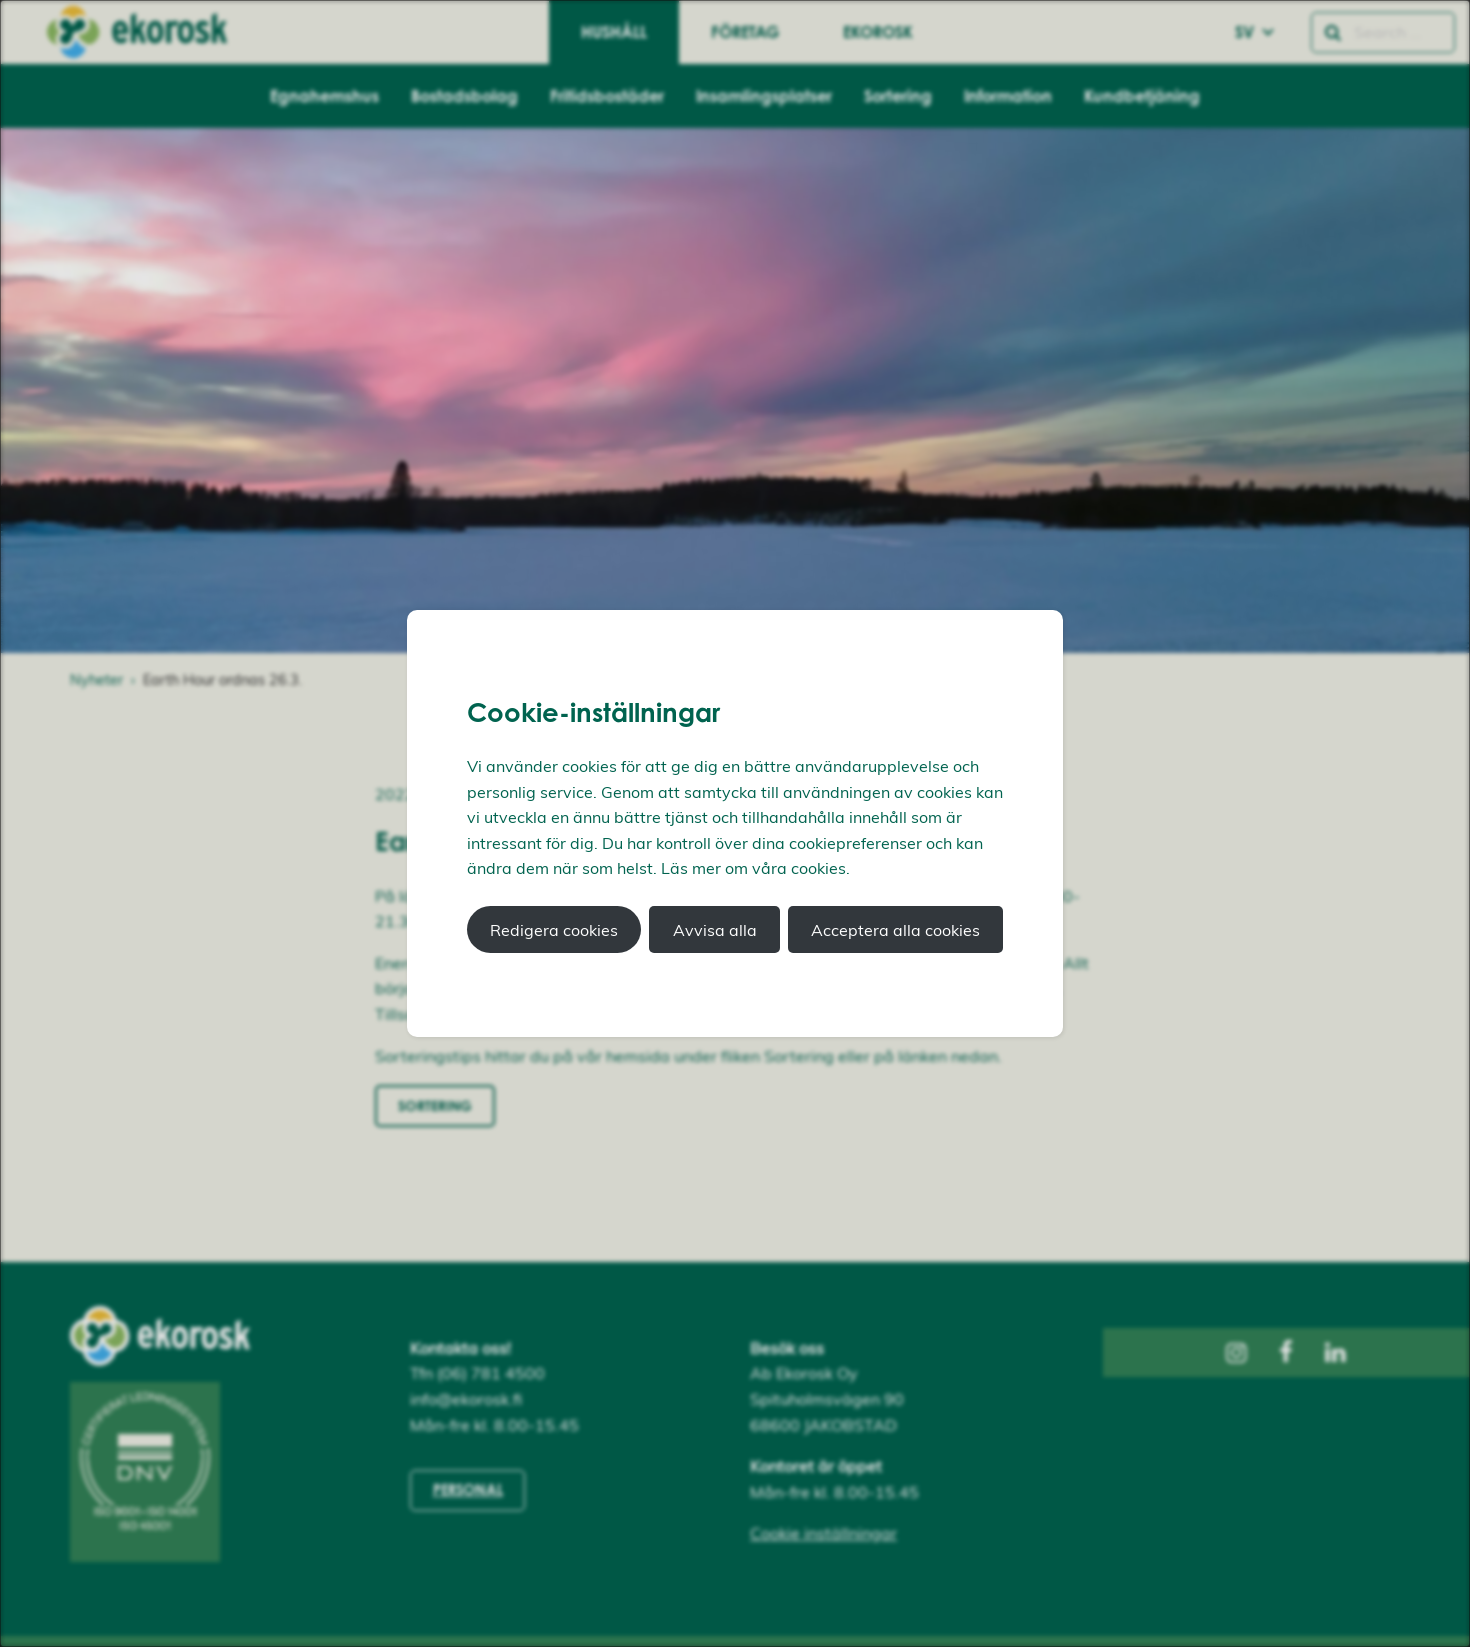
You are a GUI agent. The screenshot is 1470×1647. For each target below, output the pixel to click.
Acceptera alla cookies (895, 930)
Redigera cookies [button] (554, 930)
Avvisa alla (715, 930)
